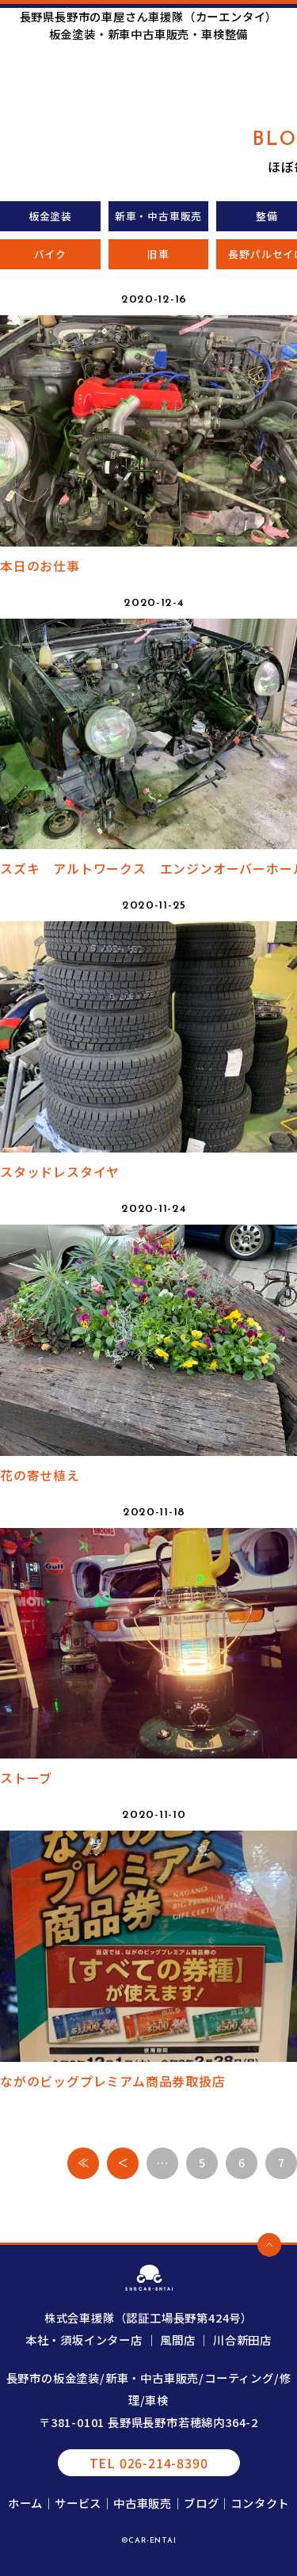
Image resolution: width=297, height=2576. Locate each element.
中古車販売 (142, 2502)
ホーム (25, 2502)
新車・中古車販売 (158, 215)
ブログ (201, 2502)
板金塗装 (50, 215)
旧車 (158, 253)
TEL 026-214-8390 (148, 2462)
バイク (50, 253)
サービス (78, 2502)
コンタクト (259, 2502)
